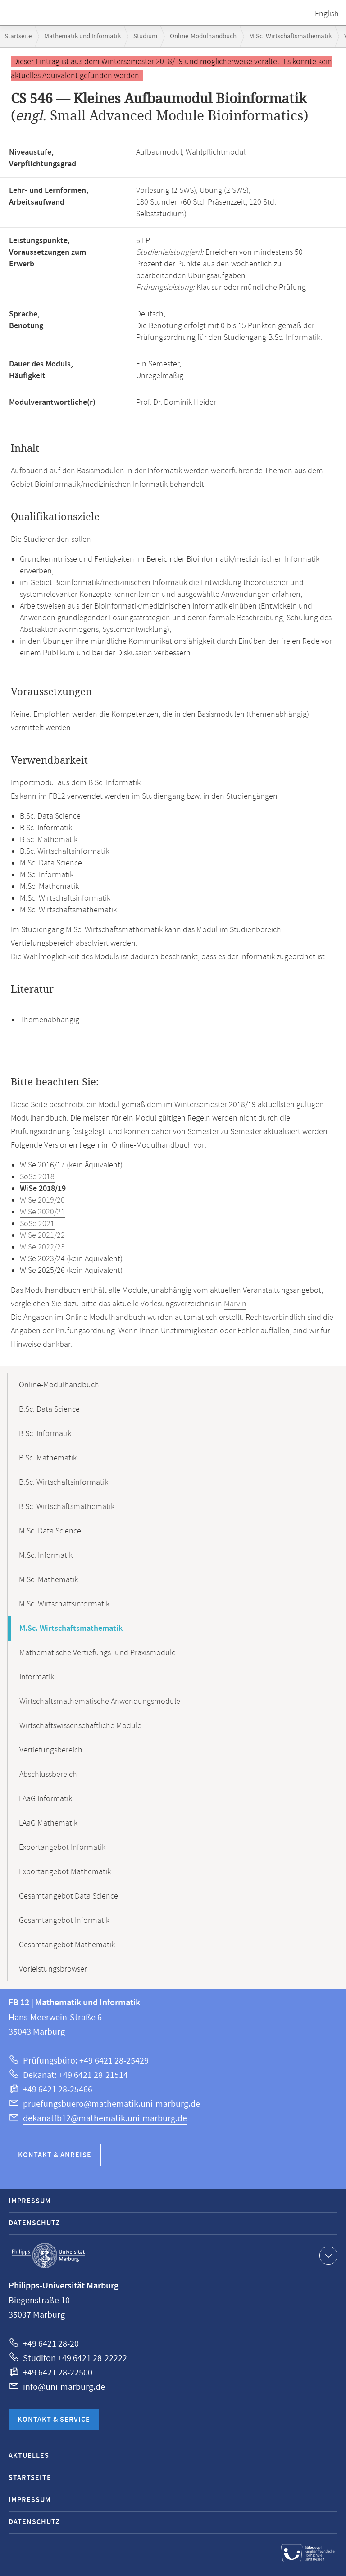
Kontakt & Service (54, 2420)
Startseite (18, 36)
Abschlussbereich (48, 1774)
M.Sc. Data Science (50, 1531)
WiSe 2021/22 (42, 1235)
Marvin (235, 1304)
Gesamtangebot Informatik (64, 1920)
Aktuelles (29, 2456)
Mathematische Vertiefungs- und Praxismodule (97, 1652)
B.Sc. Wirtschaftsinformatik (63, 1482)
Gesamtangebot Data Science (68, 1896)
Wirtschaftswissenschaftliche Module (80, 1725)
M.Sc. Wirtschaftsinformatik (64, 1604)
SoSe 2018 (37, 1176)
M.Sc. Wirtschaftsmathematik (290, 36)
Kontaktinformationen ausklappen (327, 2255)
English (327, 14)
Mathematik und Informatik (82, 36)
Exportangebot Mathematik (65, 1872)
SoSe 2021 (37, 1223)
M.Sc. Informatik (46, 1555)
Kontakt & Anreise (54, 2155)
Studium (145, 36)
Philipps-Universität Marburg (48, 2255)
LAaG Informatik (45, 1799)
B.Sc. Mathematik (48, 1458)
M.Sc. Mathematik (48, 1579)
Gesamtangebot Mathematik (67, 1945)
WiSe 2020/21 (42, 1212)
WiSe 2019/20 (42, 1200)
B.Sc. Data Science (49, 1409)
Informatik (36, 1677)
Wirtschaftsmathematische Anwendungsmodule (99, 1701)
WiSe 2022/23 (42, 1247)
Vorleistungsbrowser (53, 1969)
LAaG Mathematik (48, 1823)
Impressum (30, 2201)
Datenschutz (34, 2223)
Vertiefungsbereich (50, 1750)
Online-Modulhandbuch (203, 36)
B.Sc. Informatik (45, 1433)
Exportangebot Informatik (62, 1847)
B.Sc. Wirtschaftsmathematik (66, 1506)
